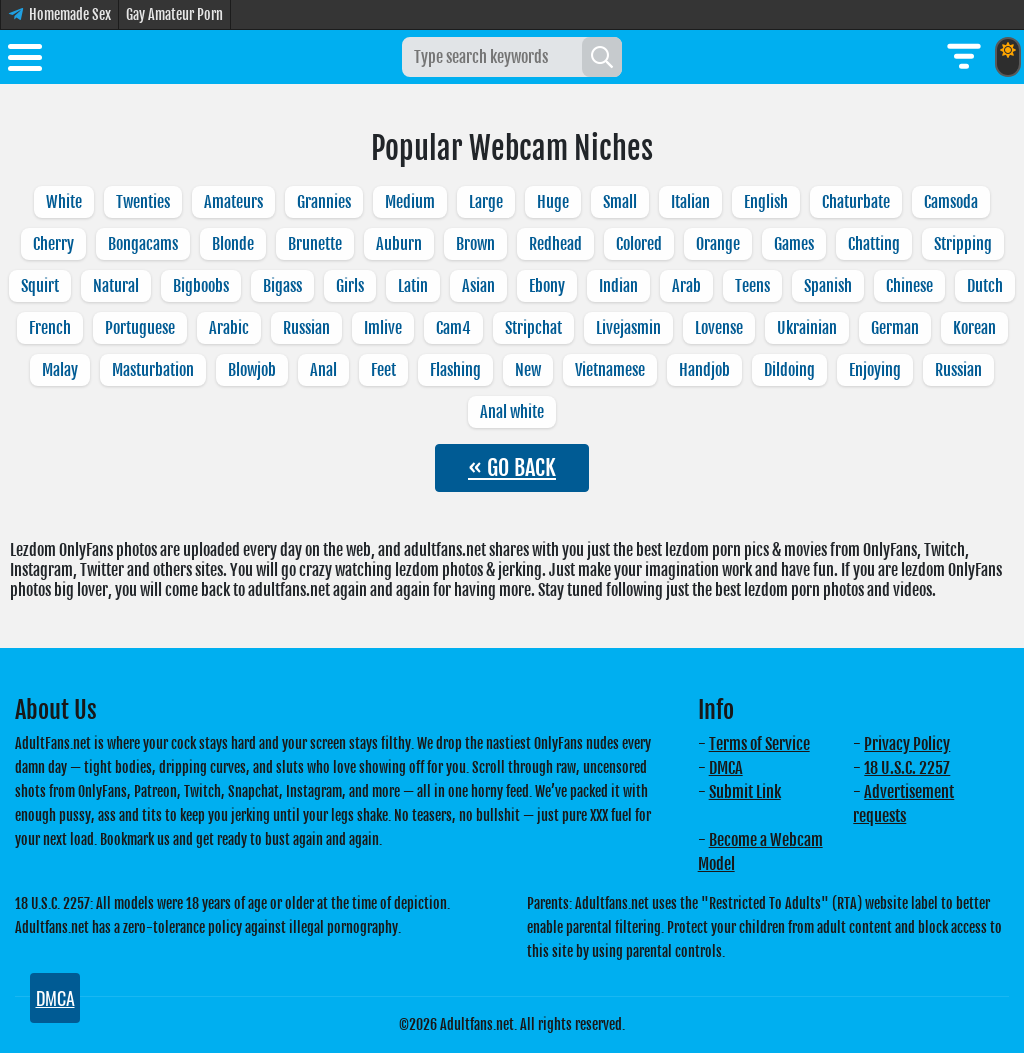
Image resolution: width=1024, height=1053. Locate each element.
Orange (718, 244)
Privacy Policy (907, 744)
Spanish (828, 286)
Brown (475, 244)
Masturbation (153, 370)
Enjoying (875, 370)
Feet (383, 370)
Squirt (40, 286)
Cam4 (453, 328)
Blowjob (252, 370)
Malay (60, 370)
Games (794, 244)
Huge (553, 202)
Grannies (324, 202)
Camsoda (951, 202)
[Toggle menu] (25, 61)
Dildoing (789, 370)
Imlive (383, 328)
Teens (752, 286)
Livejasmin (628, 328)
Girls (350, 286)
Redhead (555, 244)
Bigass (282, 286)
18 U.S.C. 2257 (907, 768)
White (64, 202)
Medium (410, 202)
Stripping (963, 244)
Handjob (704, 370)
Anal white (512, 412)
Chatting (874, 244)
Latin (413, 286)
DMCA (726, 768)
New (528, 370)
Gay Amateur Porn (174, 14)
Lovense (719, 328)
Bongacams (143, 244)
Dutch (985, 286)
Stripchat (533, 328)
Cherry (53, 244)
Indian (618, 286)
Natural (116, 286)
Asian (478, 286)
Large (486, 202)
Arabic (229, 328)
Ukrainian (807, 328)
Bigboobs (201, 286)
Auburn (399, 244)
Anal (323, 370)
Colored (639, 244)
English (766, 202)
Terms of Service (759, 744)
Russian (306, 328)
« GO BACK (512, 467)
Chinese (909, 286)
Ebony (547, 286)
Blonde (233, 244)
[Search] (602, 57)
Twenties (143, 202)
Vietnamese (610, 370)
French (50, 328)
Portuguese (140, 328)
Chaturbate (856, 202)
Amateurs (233, 202)
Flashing (455, 370)
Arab (686, 286)
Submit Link (745, 792)
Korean (974, 328)
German (895, 328)
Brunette (315, 244)
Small (620, 202)
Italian (690, 202)
